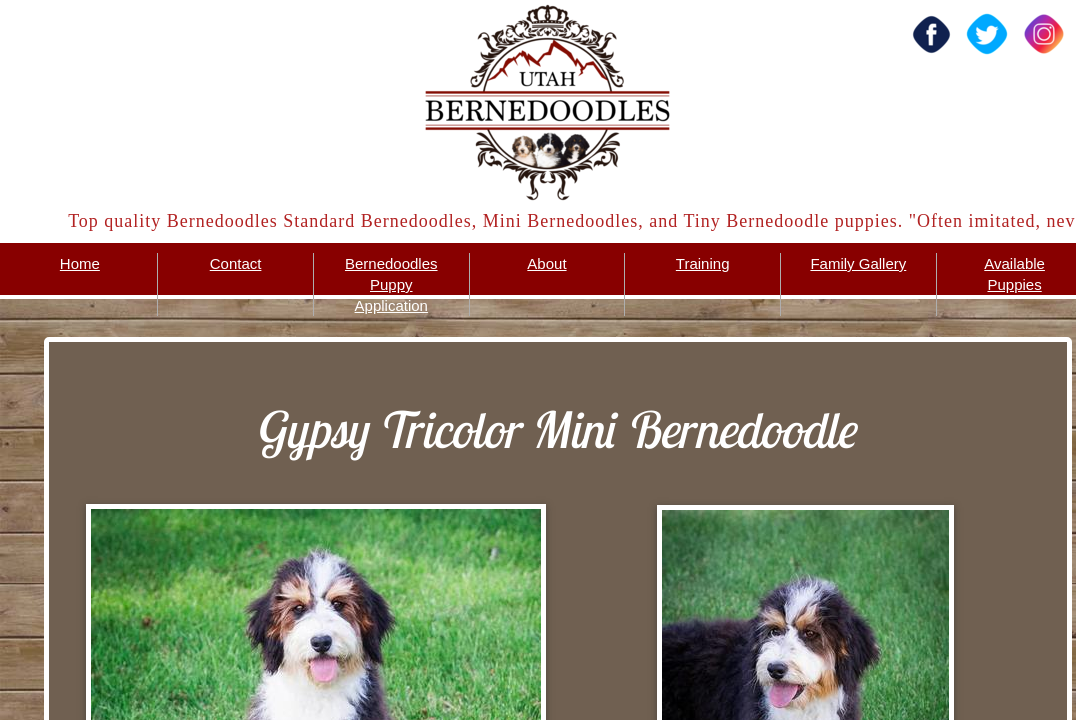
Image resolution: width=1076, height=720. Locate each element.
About (546, 263)
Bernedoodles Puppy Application (391, 284)
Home (80, 263)
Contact (236, 263)
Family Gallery (858, 263)
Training (703, 263)
